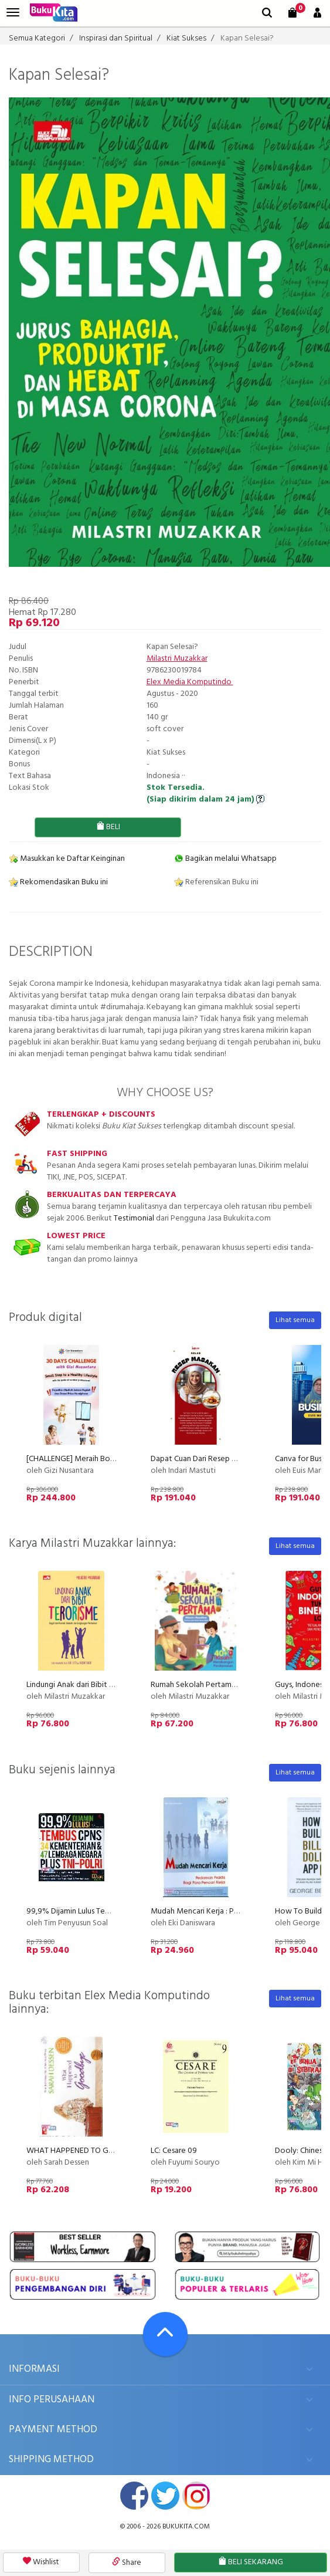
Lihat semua (295, 1320)
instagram (196, 2495)
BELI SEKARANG (250, 2562)
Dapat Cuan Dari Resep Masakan (206, 1459)
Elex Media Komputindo (190, 682)
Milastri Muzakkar (177, 658)
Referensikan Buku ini (216, 882)
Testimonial (134, 1218)
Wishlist (41, 2562)
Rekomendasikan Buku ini (58, 882)
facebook (134, 2495)
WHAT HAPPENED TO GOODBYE (83, 2151)
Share (126, 2563)
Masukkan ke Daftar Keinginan (67, 859)
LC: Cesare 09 (174, 2151)
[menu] (13, 12)
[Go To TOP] (165, 2334)
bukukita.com (186, 2526)
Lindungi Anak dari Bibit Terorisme (85, 1685)
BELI (108, 827)
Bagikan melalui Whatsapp (225, 859)
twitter (165, 2495)
